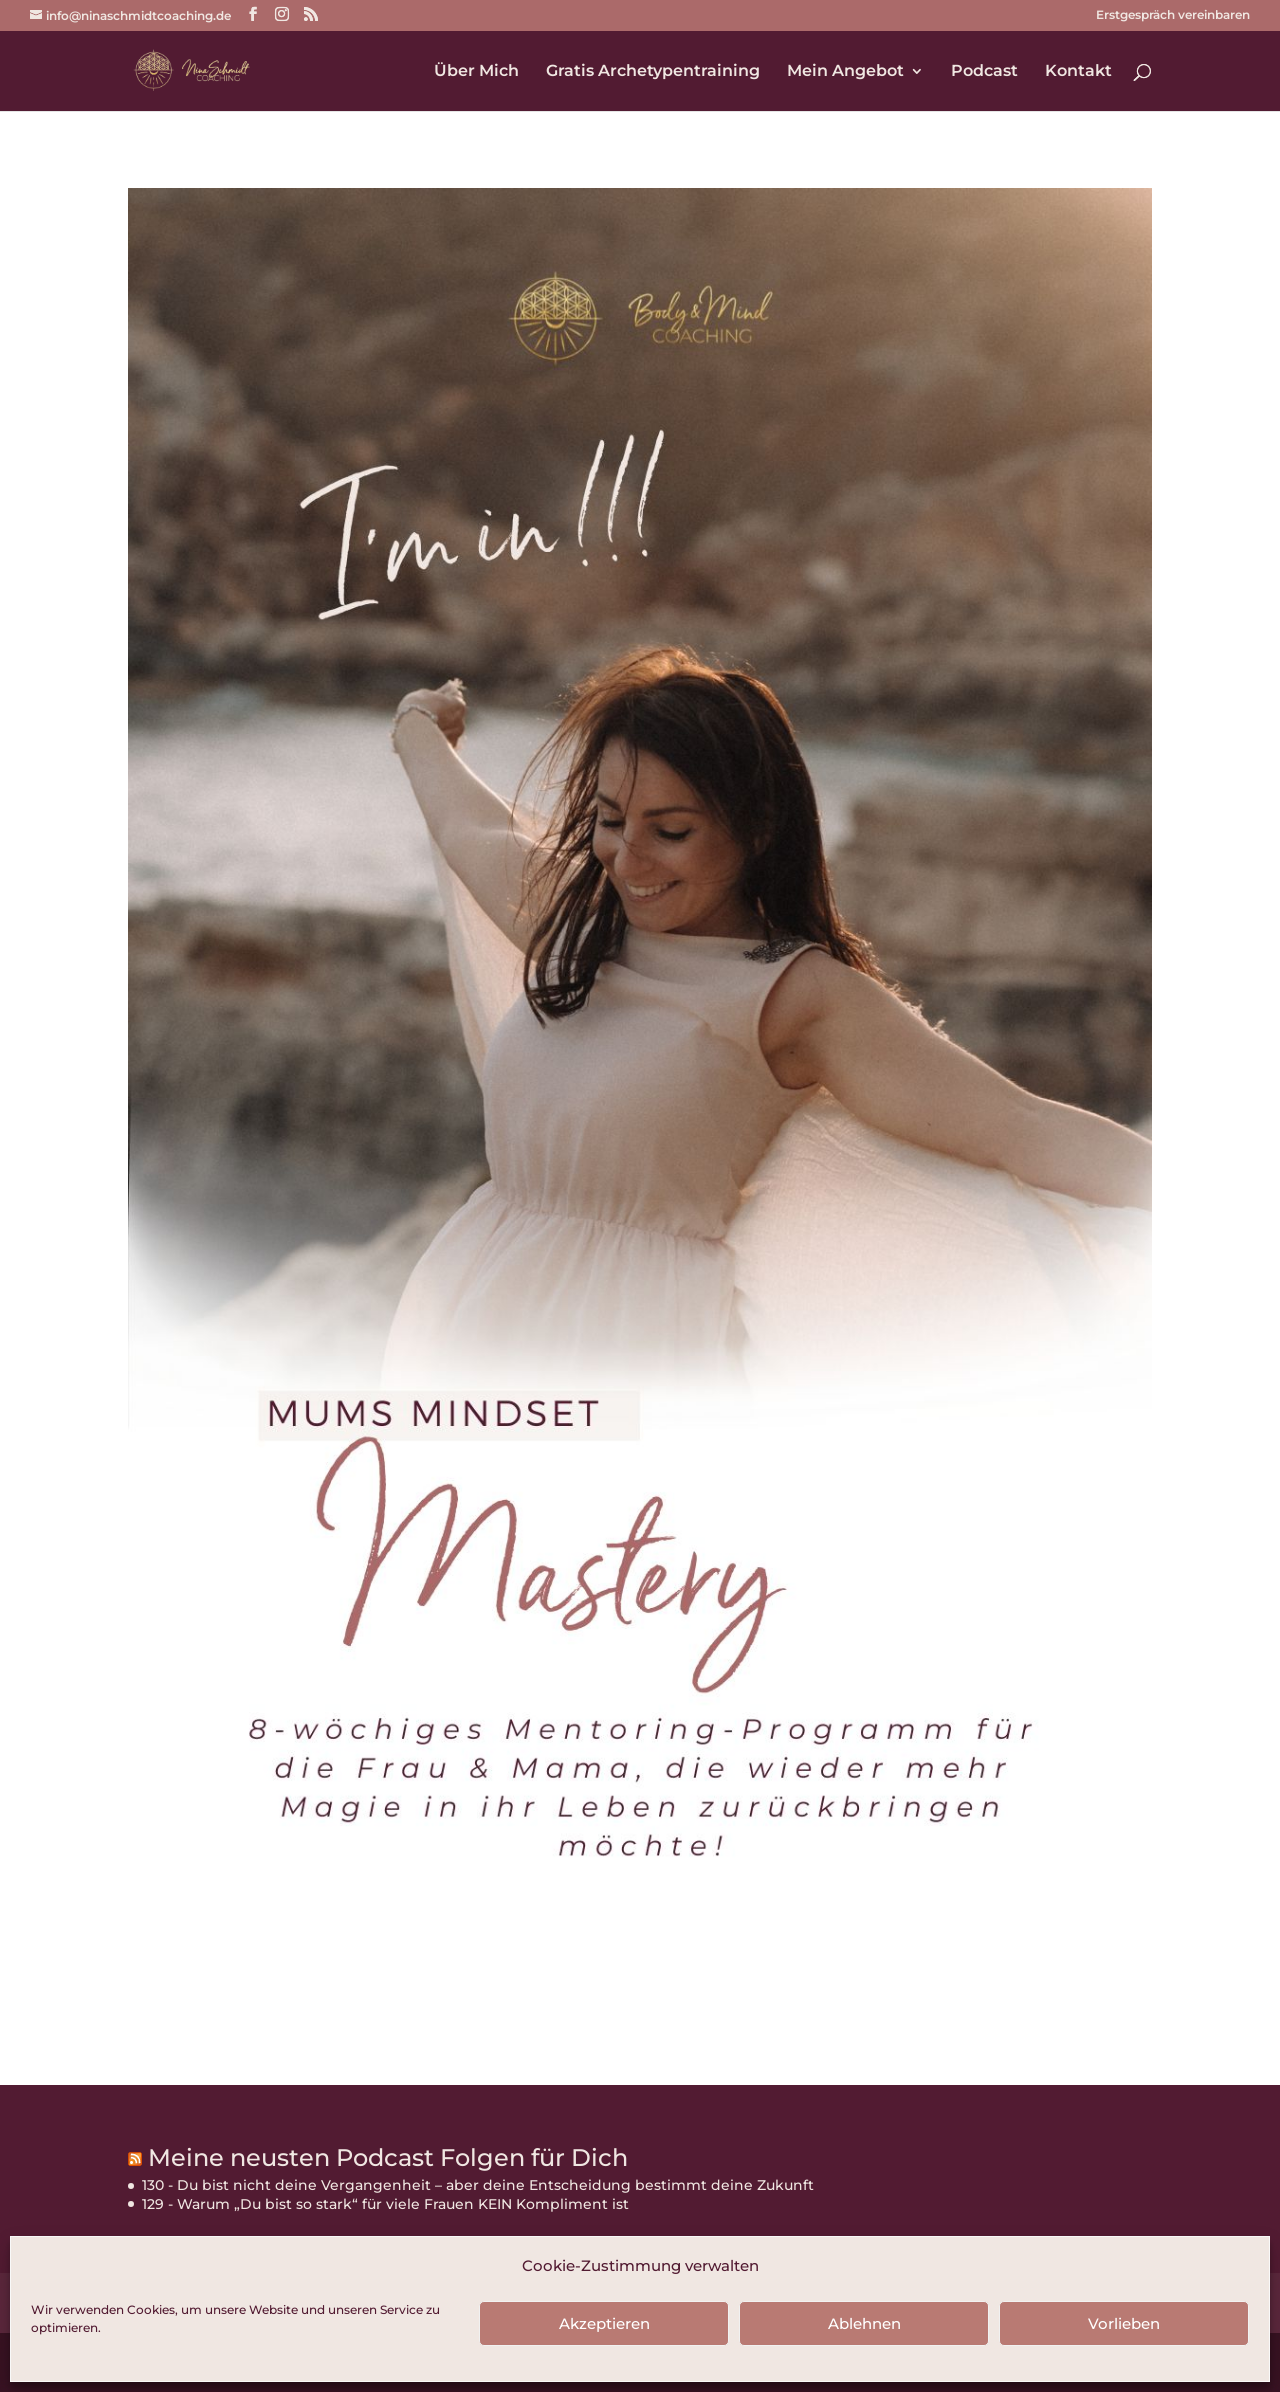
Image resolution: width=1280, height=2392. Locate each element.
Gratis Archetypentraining (653, 72)
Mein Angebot (845, 72)
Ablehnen (864, 2323)
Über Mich (476, 72)
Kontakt (1078, 72)
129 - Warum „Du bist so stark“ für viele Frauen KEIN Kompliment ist (385, 2204)
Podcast (984, 72)
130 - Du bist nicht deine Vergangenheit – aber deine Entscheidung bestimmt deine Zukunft (478, 2185)
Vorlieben (1124, 2323)
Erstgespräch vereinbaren (1173, 15)
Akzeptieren (604, 2323)
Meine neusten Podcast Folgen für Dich (388, 2157)
